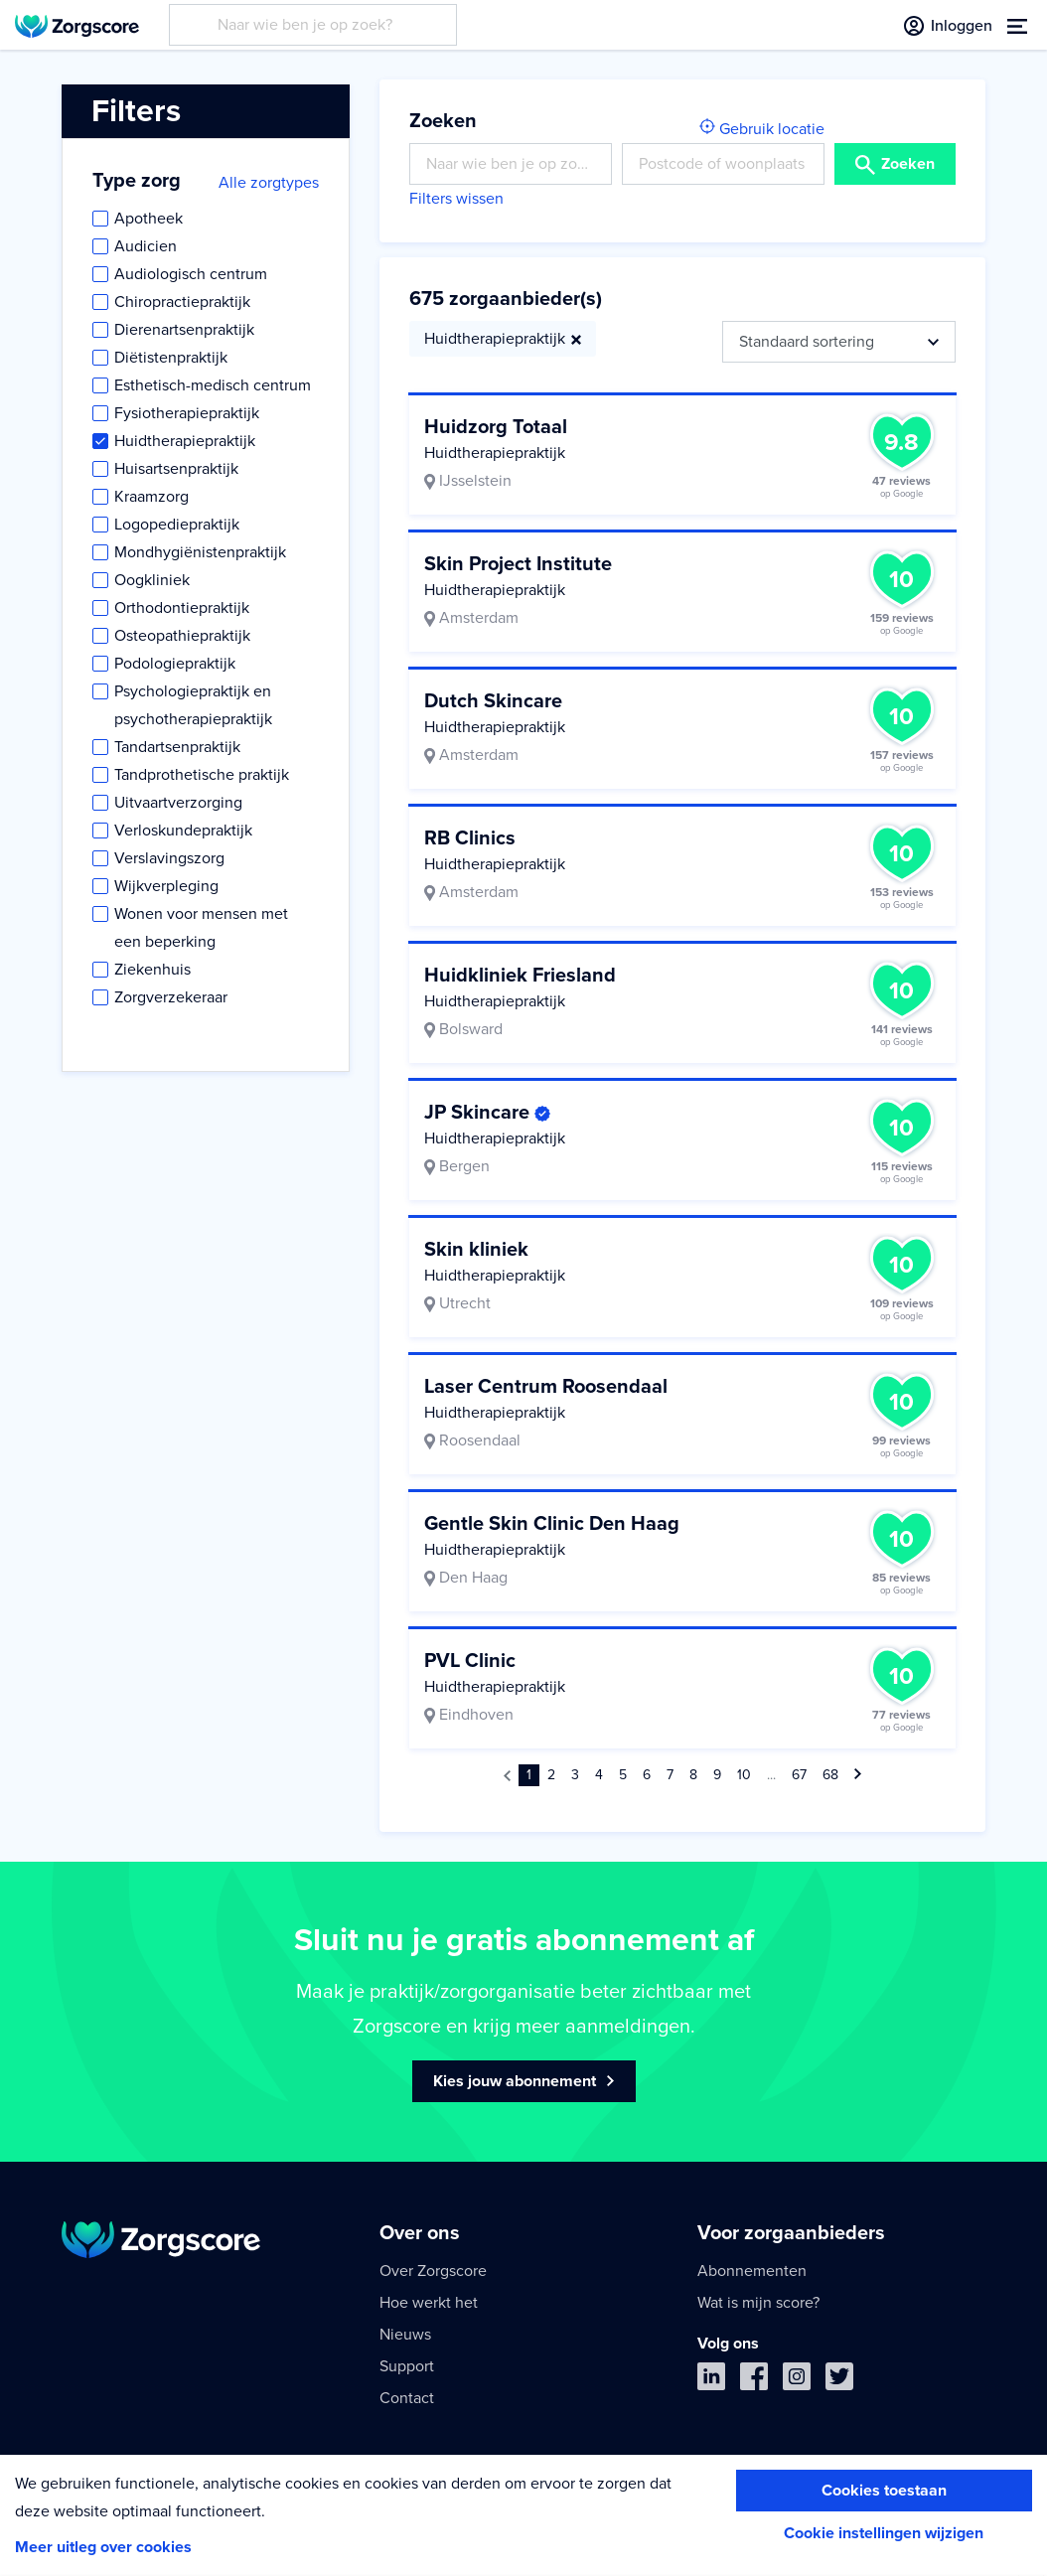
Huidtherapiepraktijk (184, 441)
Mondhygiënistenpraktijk (200, 552)
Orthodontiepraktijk (181, 608)
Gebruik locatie (761, 129)
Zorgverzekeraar (170, 997)
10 (744, 1774)
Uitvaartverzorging (178, 803)
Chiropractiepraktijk (182, 302)
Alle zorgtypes (269, 183)
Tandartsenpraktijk (177, 747)
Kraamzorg (151, 497)
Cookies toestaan (884, 2490)
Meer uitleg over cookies (103, 2547)
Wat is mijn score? (758, 2303)
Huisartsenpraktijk (176, 469)
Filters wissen (456, 199)
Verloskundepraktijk (183, 830)
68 (830, 1774)
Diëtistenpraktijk (170, 358)
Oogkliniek (152, 580)
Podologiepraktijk (174, 664)
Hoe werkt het (428, 2303)
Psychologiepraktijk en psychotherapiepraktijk (193, 705)
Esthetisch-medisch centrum (212, 385)
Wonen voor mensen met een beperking (201, 928)
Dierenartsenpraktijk (184, 330)
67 (799, 1774)
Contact (406, 2398)
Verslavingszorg (169, 858)
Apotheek (148, 218)
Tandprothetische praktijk (201, 775)
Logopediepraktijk (176, 524)
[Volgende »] (857, 1775)
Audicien (145, 246)
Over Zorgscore (433, 2271)
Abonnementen (752, 2271)
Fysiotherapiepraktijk (186, 413)
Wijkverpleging (166, 886)
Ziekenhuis (152, 970)
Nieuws (405, 2335)
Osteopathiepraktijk (182, 636)
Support (406, 2366)
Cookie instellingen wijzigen (883, 2533)
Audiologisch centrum (190, 274)
